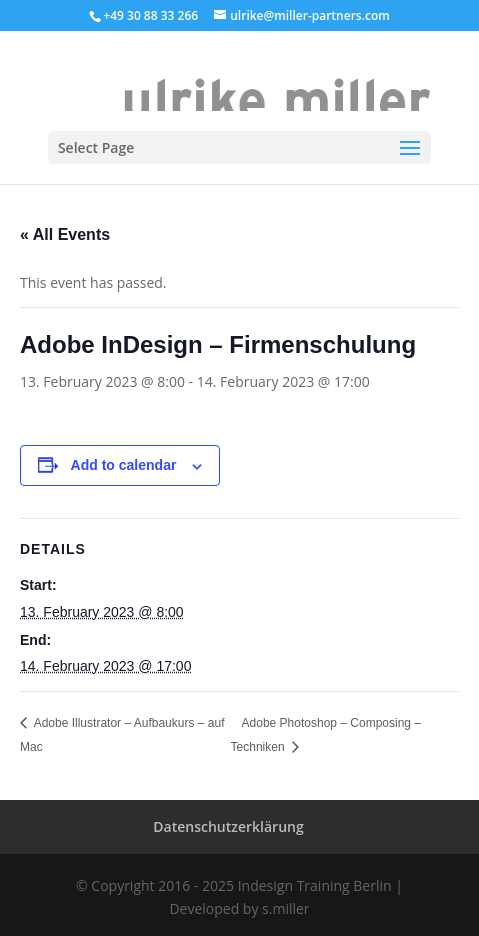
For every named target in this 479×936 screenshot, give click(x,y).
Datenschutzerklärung (228, 826)
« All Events (65, 234)
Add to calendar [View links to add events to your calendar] (124, 465)
